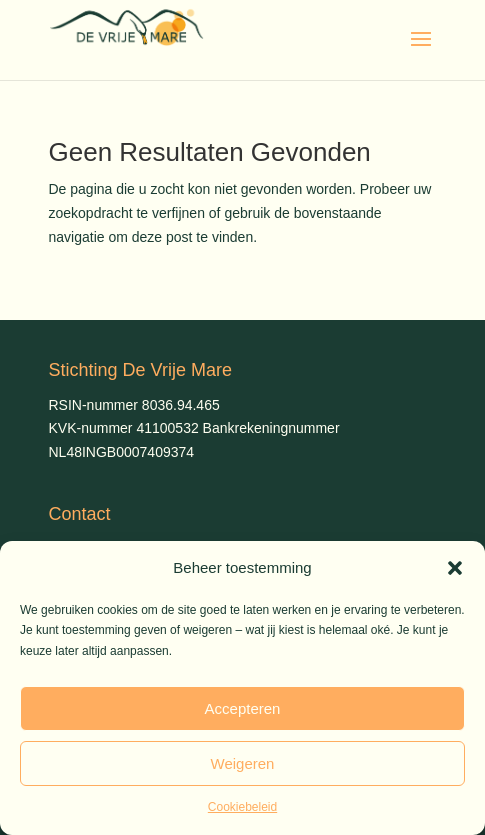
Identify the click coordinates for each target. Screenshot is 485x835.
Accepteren (243, 708)
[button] (455, 568)
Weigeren (243, 763)
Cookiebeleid (242, 807)
